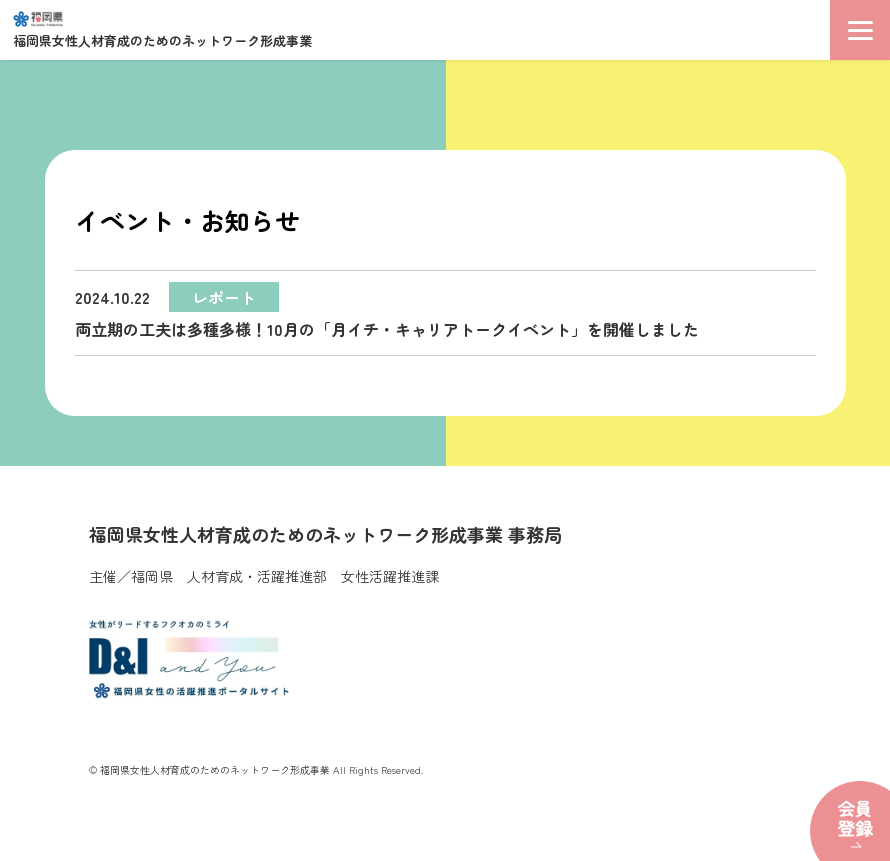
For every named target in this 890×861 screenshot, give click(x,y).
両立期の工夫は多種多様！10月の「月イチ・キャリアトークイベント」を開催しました (387, 311)
